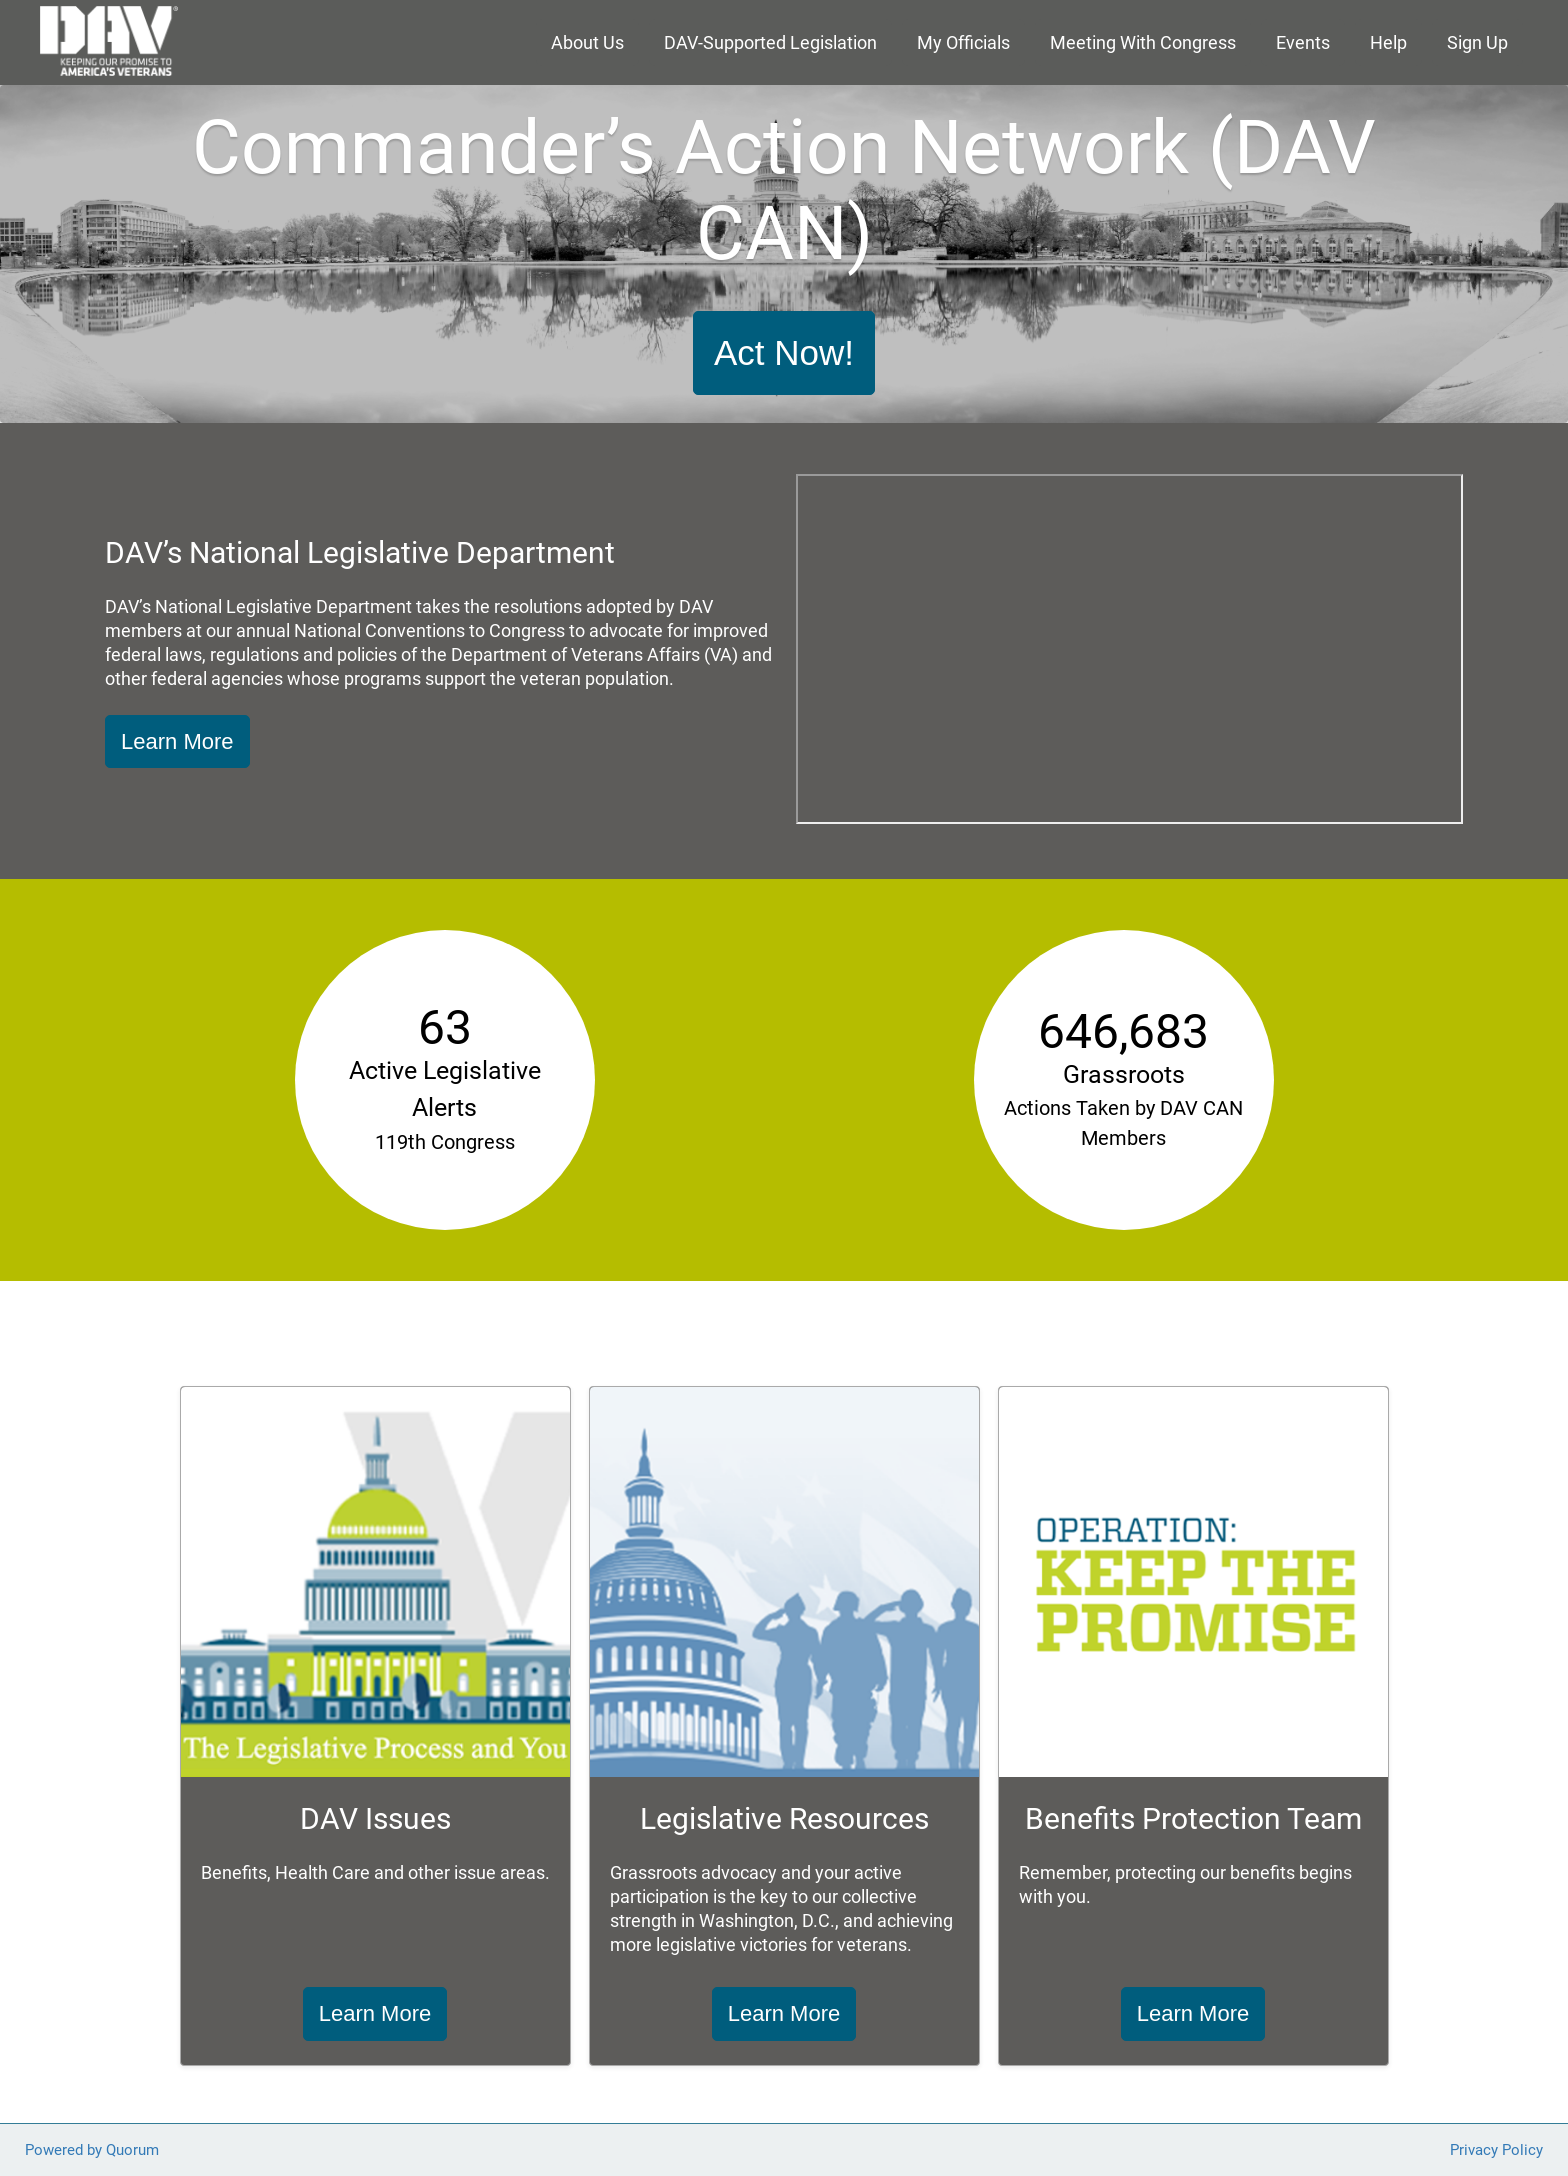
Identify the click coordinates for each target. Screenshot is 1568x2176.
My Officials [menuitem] (963, 42)
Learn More (177, 741)
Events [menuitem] (1303, 42)
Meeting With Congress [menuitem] (1143, 42)
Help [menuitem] (1388, 42)
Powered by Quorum (92, 2150)
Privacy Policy (1496, 2150)
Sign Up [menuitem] (1477, 42)
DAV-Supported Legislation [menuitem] (770, 42)
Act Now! (784, 352)
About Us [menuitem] (587, 42)
